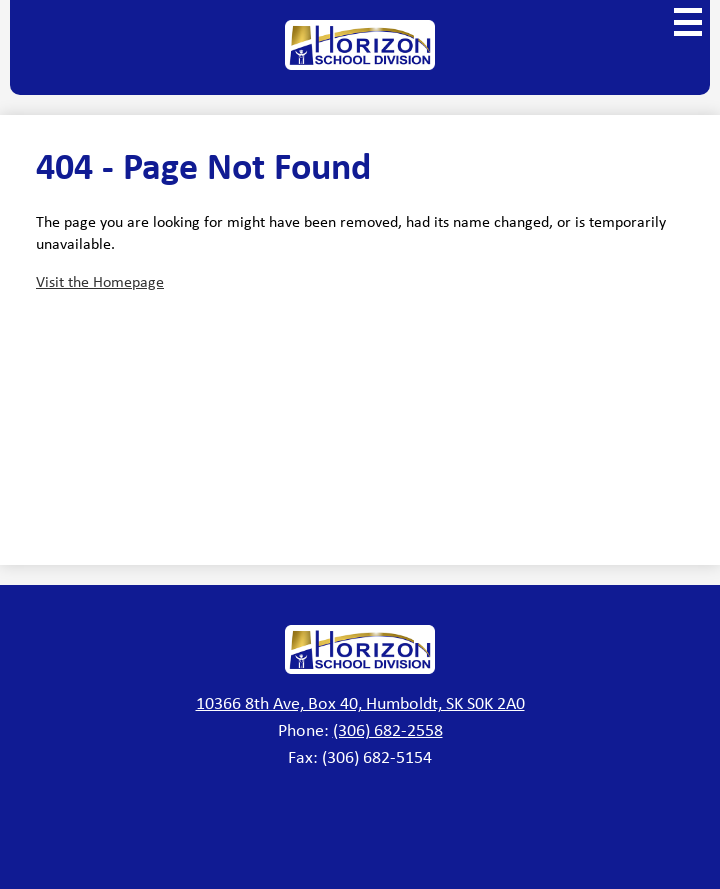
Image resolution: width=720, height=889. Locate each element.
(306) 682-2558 (388, 729)
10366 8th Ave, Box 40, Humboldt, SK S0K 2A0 (360, 702)
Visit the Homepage (100, 281)
